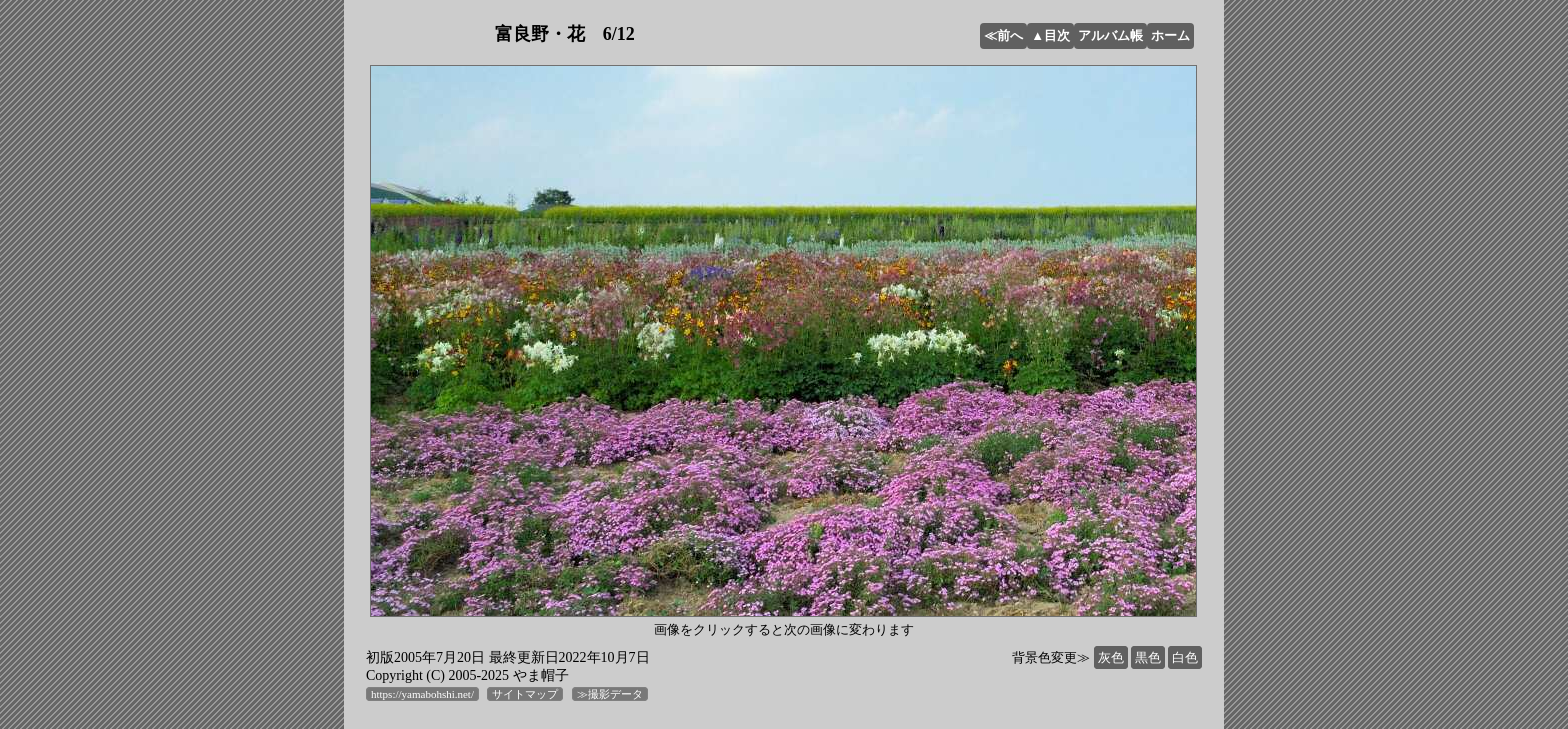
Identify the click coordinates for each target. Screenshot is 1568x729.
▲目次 (1050, 35)
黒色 (1148, 657)
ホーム (1170, 35)
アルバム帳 (1110, 35)
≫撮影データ (610, 694)
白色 (1185, 657)
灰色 (1111, 657)
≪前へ (1003, 35)
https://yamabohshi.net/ (422, 694)
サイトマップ (525, 694)
